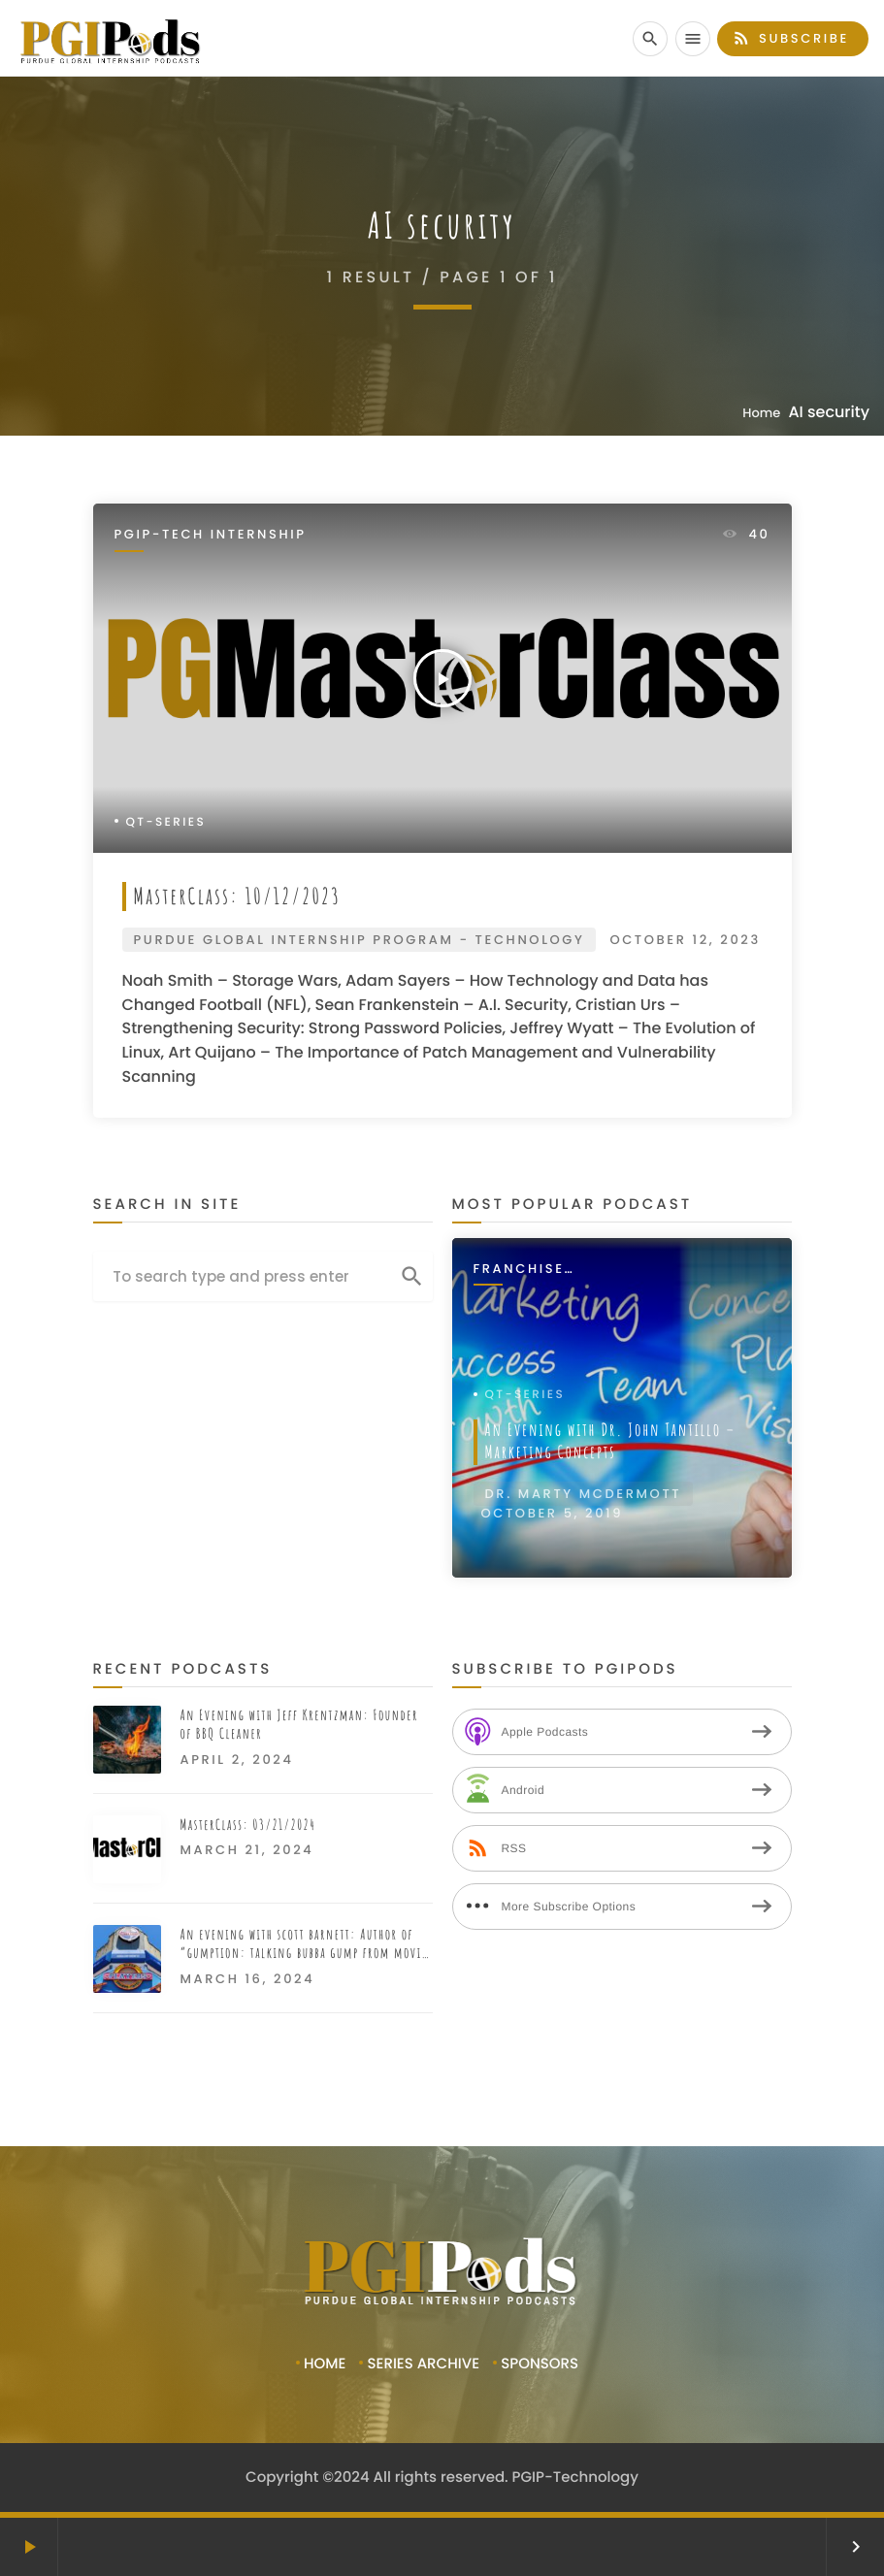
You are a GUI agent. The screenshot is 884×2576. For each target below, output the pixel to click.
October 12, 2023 (684, 939)
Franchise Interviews (523, 1269)
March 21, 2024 (247, 1850)
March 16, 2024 (247, 1979)
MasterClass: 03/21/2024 (248, 1824)
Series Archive (423, 2364)
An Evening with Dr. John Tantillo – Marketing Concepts (611, 1441)
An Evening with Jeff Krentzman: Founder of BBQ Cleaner (299, 1725)
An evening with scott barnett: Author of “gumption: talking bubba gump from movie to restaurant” (304, 1944)
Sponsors (539, 2364)
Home (761, 413)
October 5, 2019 (552, 1513)
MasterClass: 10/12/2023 (238, 896)
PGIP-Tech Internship (211, 535)
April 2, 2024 (237, 1759)
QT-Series (166, 822)
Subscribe (790, 38)
